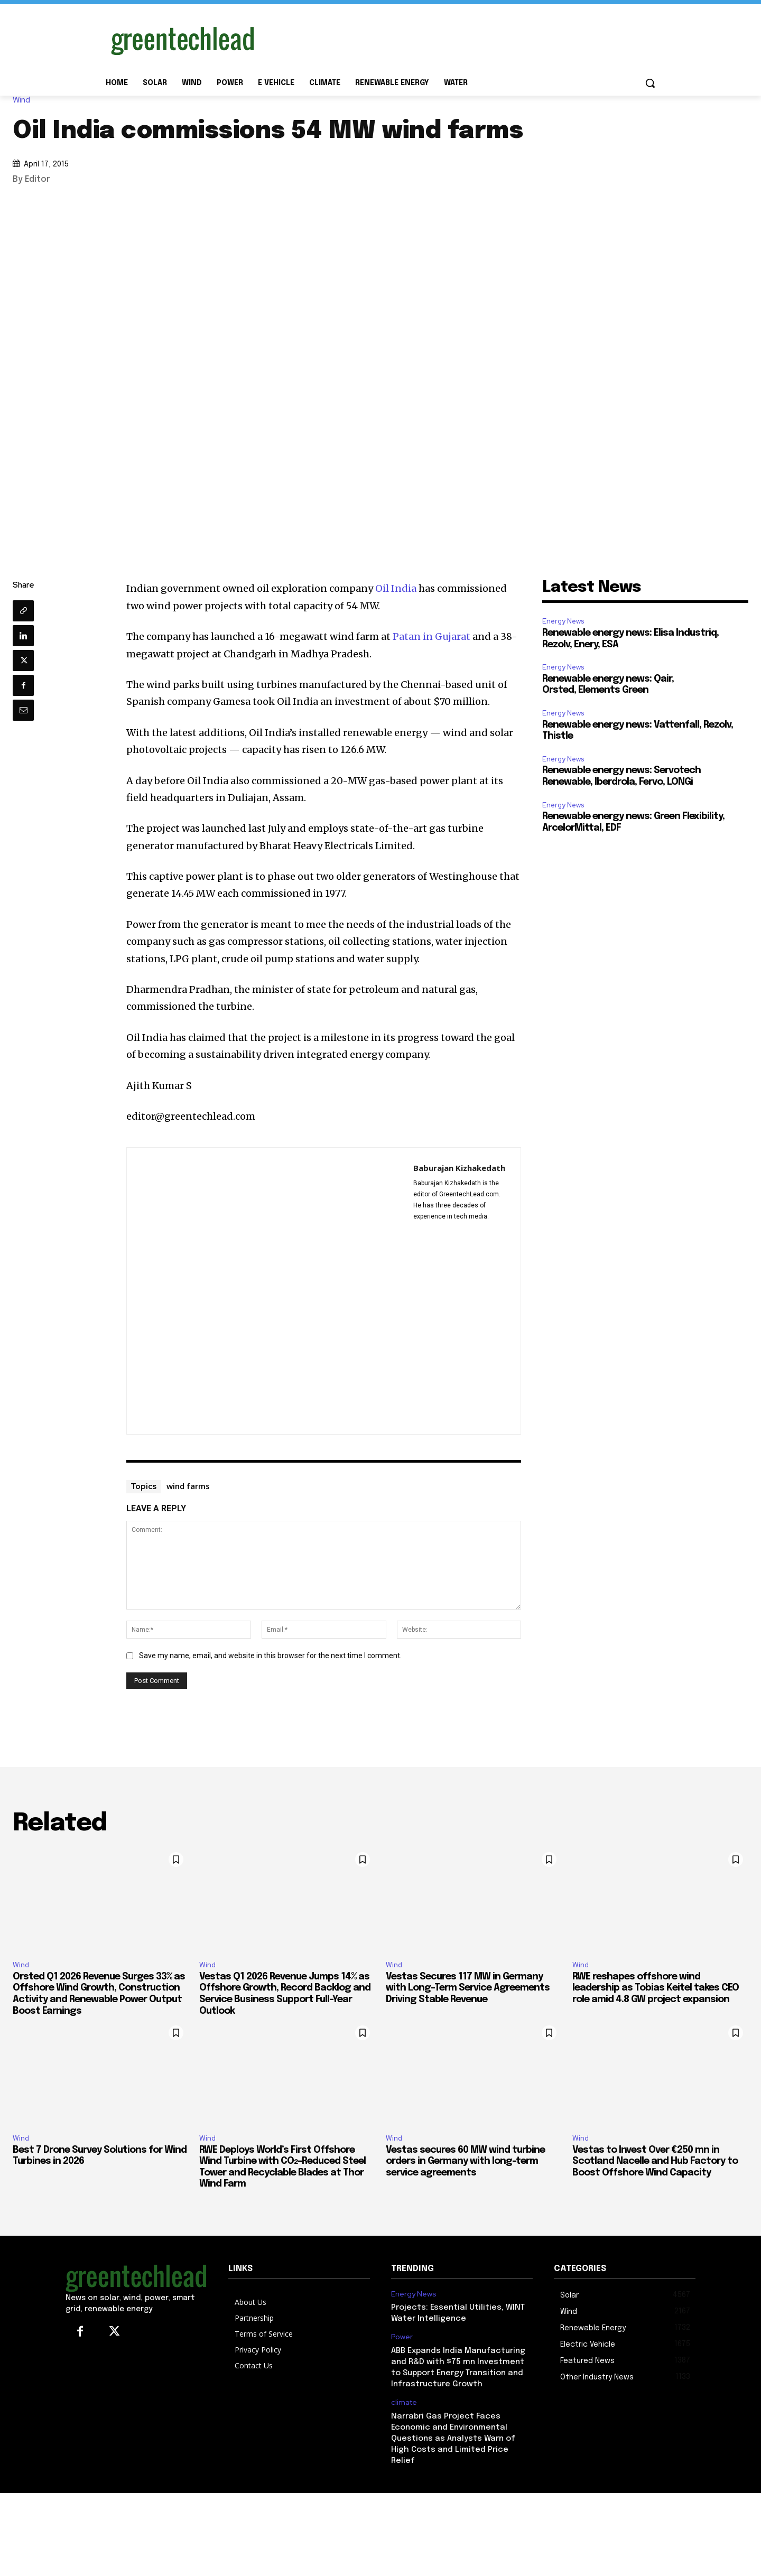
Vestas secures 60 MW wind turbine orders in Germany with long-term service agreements (465, 2161)
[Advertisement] (459, 38)
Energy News (563, 621)
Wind (24, 100)
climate (404, 2402)
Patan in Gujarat (431, 636)
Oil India (395, 588)
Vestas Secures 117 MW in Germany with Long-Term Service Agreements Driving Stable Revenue (468, 1988)
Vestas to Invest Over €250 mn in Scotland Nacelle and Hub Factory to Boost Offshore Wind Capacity (655, 2161)
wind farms (188, 1486)
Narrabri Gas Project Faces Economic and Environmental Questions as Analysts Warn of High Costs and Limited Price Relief (453, 2438)
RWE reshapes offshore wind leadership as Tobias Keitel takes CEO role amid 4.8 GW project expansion (655, 1988)
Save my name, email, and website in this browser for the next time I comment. (270, 1655)
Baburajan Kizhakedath (459, 1168)
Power (402, 2336)
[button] (650, 83)
